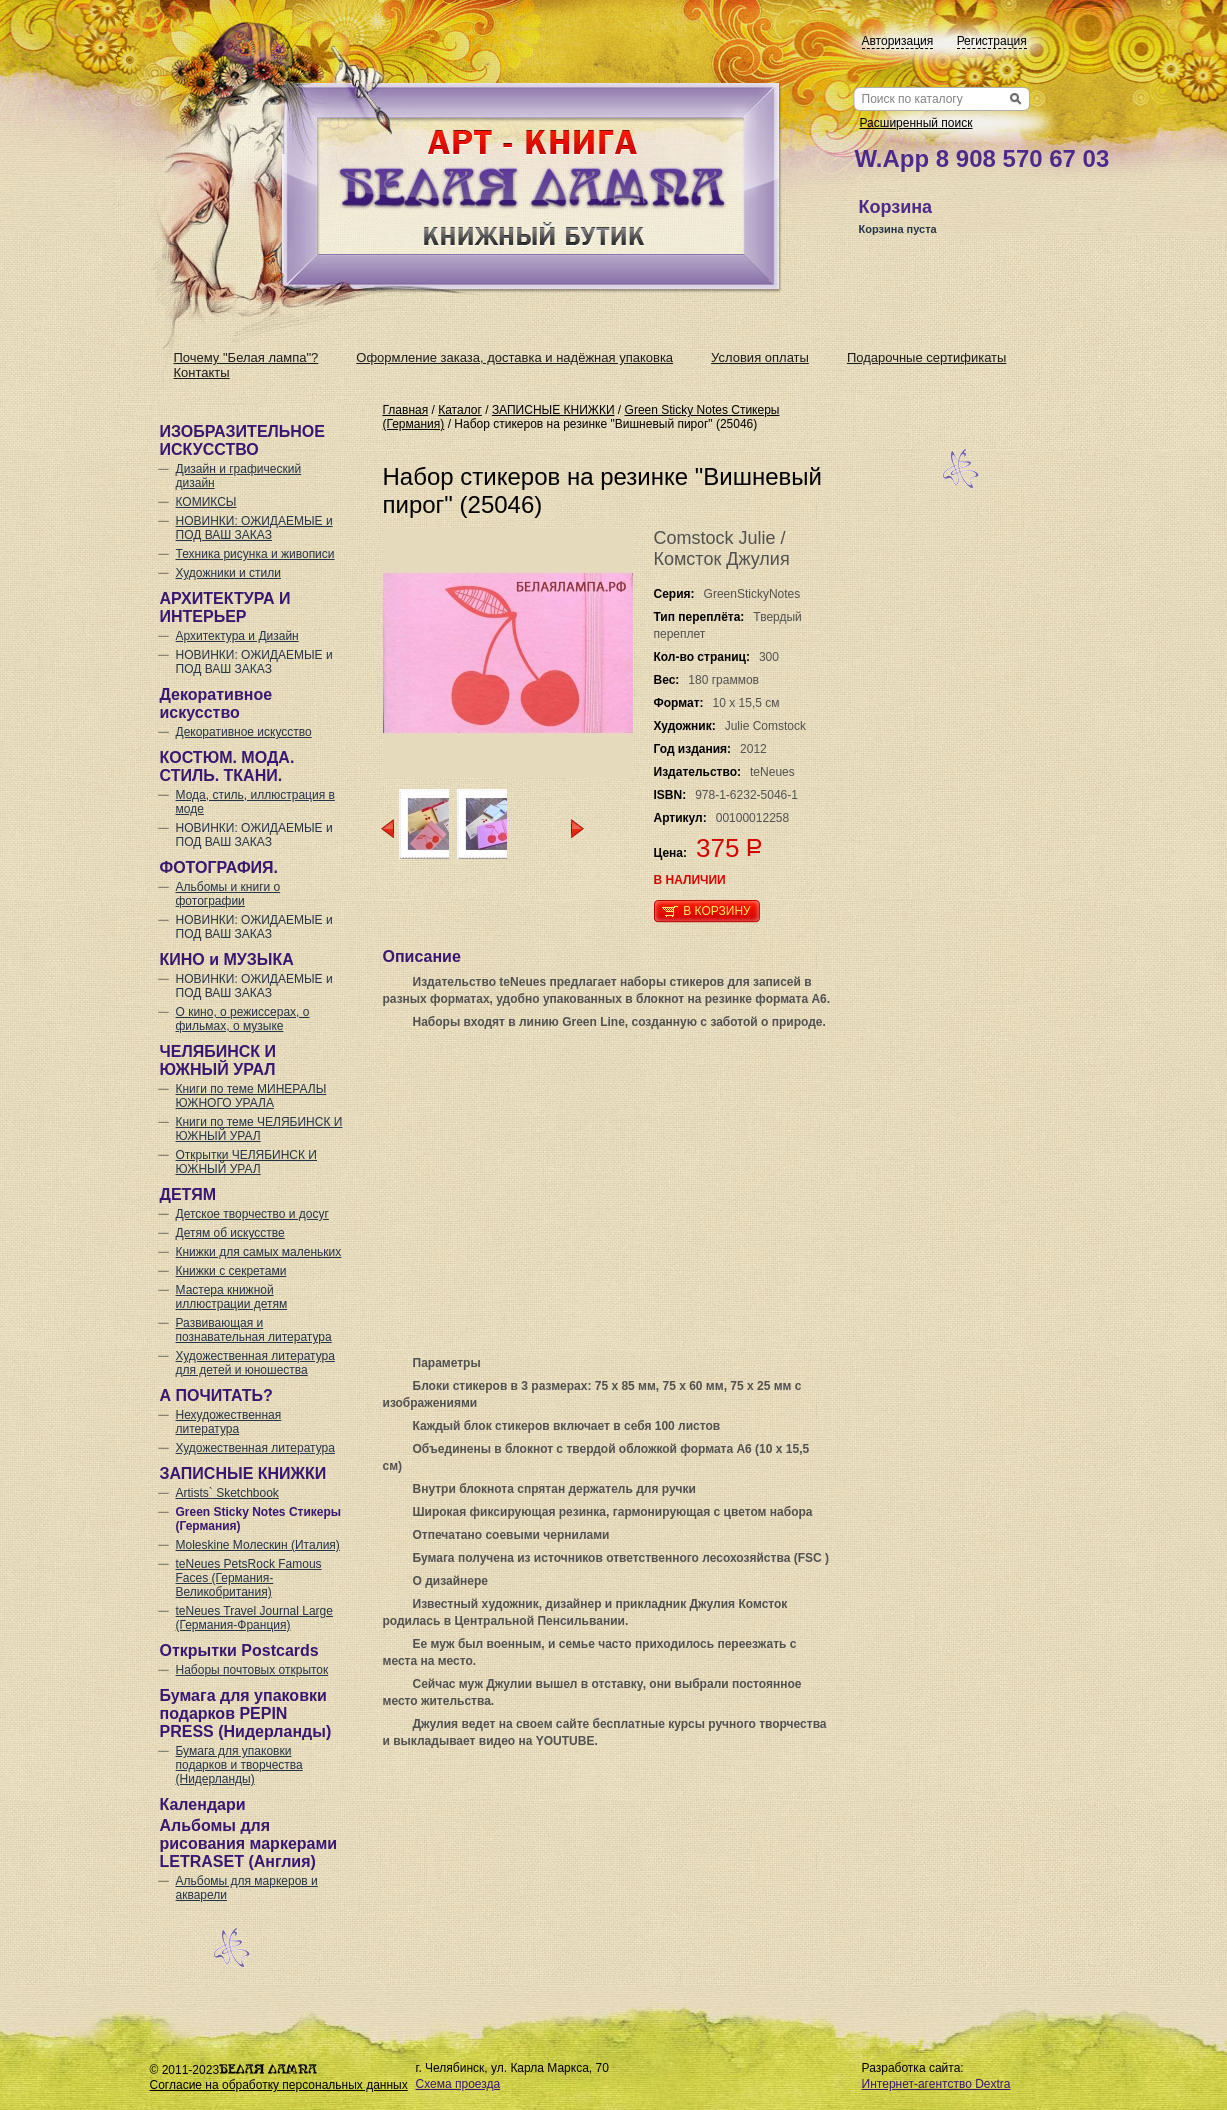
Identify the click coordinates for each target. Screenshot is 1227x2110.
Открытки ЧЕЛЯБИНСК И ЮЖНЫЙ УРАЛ (247, 1162)
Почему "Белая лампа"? (246, 357)
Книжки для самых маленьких (259, 1252)
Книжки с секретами (231, 1271)
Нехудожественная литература (229, 1422)
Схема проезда (458, 2084)
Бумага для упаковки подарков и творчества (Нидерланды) (239, 1765)
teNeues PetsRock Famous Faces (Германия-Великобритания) (249, 1578)
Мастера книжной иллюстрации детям (232, 1297)
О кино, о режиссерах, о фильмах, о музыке (243, 1019)
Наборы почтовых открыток (252, 1670)
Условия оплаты (760, 357)
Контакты (202, 372)
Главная (406, 410)
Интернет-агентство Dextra (936, 2084)
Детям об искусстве (230, 1233)
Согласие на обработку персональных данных (279, 2085)
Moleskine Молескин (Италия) (258, 1545)
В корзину (716, 911)
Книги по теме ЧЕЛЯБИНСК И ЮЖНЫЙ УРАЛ (259, 1129)
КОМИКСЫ (206, 502)
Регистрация (992, 41)
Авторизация (898, 41)
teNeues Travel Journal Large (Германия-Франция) (254, 1618)
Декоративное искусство (244, 732)
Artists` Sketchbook (227, 1493)
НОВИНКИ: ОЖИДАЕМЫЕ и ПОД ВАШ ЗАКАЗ (254, 528)
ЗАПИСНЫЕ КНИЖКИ (553, 410)
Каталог (460, 410)
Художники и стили (228, 573)
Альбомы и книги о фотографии (228, 894)
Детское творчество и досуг (252, 1214)
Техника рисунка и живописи (255, 554)
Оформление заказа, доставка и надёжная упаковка (514, 357)
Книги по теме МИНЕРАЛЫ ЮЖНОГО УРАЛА (251, 1096)
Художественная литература (255, 1448)
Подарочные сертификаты (926, 357)
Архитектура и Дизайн (237, 636)
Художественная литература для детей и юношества (255, 1363)
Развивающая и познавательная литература (254, 1330)
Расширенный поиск (916, 123)
